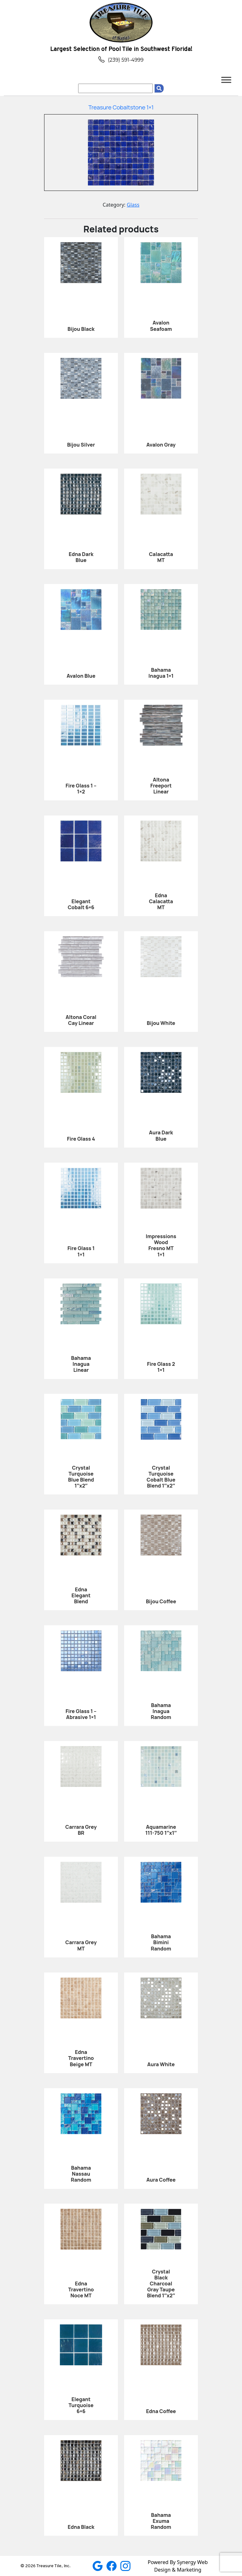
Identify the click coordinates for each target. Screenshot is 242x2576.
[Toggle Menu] (226, 80)
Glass (133, 204)
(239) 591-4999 (120, 60)
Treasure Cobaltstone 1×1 (120, 107)
